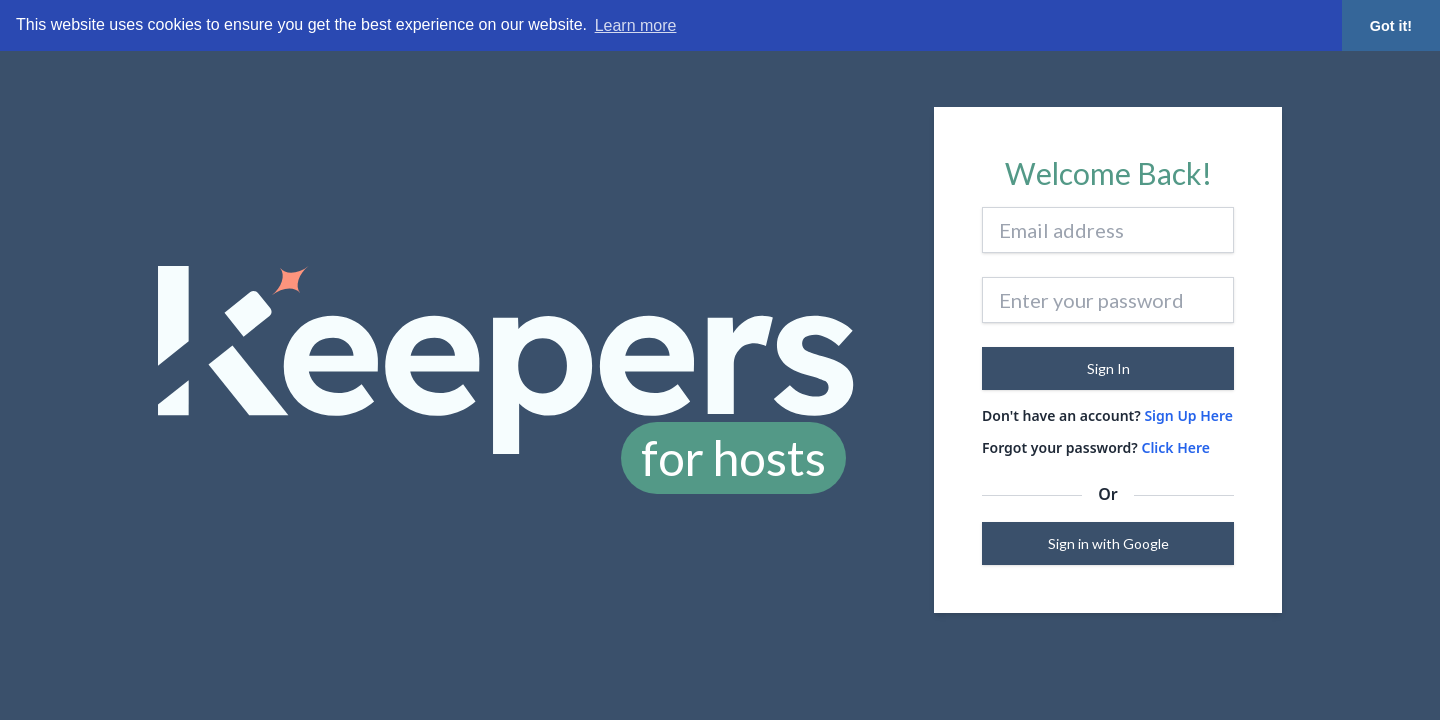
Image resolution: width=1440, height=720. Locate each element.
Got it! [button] (1391, 26)
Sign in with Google (1108, 543)
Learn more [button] (636, 25)
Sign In (1108, 368)
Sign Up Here (1188, 415)
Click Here (1175, 447)
